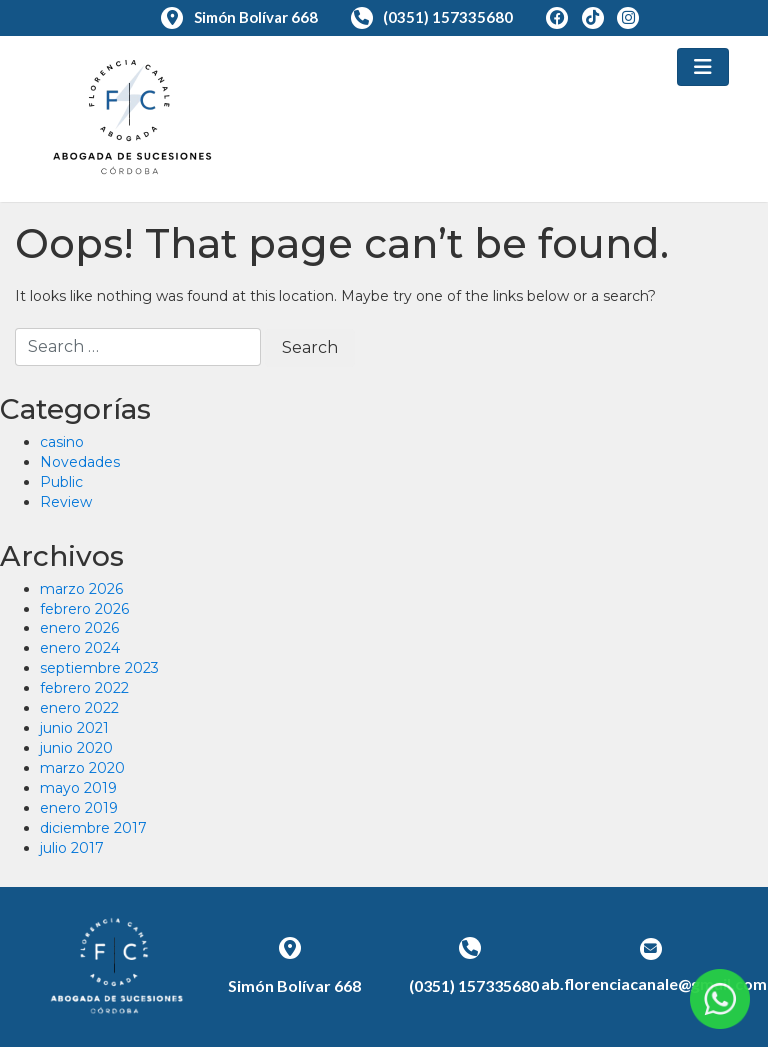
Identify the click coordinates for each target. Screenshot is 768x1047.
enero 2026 (79, 628)
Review (66, 502)
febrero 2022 (84, 688)
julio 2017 (72, 848)
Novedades (80, 462)
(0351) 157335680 (434, 17)
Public (61, 482)
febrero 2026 (84, 609)
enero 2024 (80, 648)
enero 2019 (79, 808)
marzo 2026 (81, 589)
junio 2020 (76, 748)
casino (62, 442)
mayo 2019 (78, 788)
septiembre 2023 (99, 668)
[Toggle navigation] (703, 67)
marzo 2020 (82, 768)
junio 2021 (74, 728)
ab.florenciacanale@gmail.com (654, 983)
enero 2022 (79, 708)
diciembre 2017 (93, 828)
